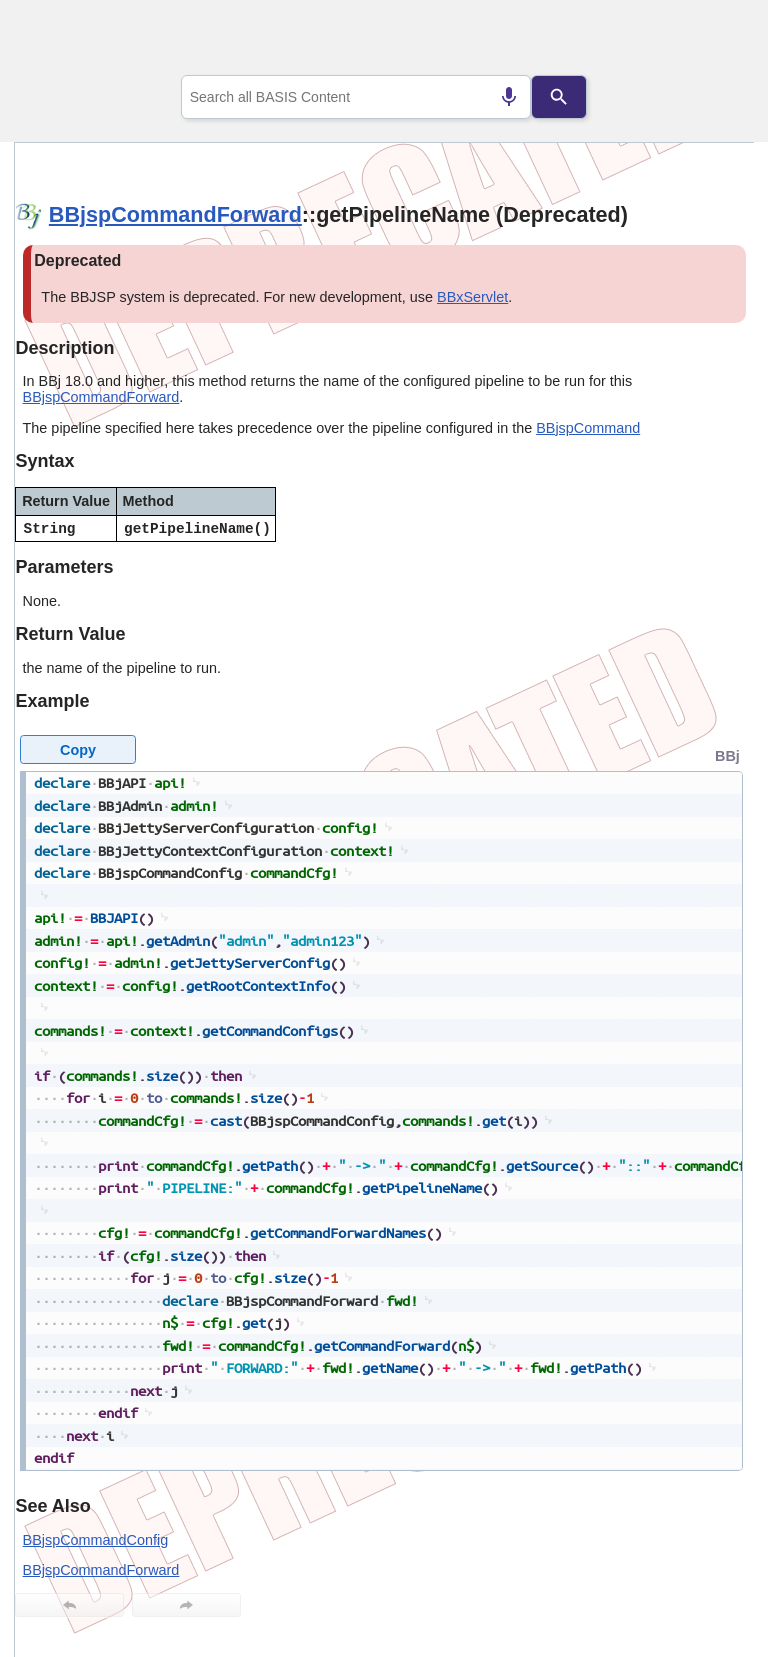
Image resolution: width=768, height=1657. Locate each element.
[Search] (559, 97)
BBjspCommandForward (175, 214)
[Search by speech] (509, 97)
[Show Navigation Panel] (713, 41)
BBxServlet (472, 297)
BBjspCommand (588, 428)
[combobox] (356, 97)
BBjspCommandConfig (96, 1540)
